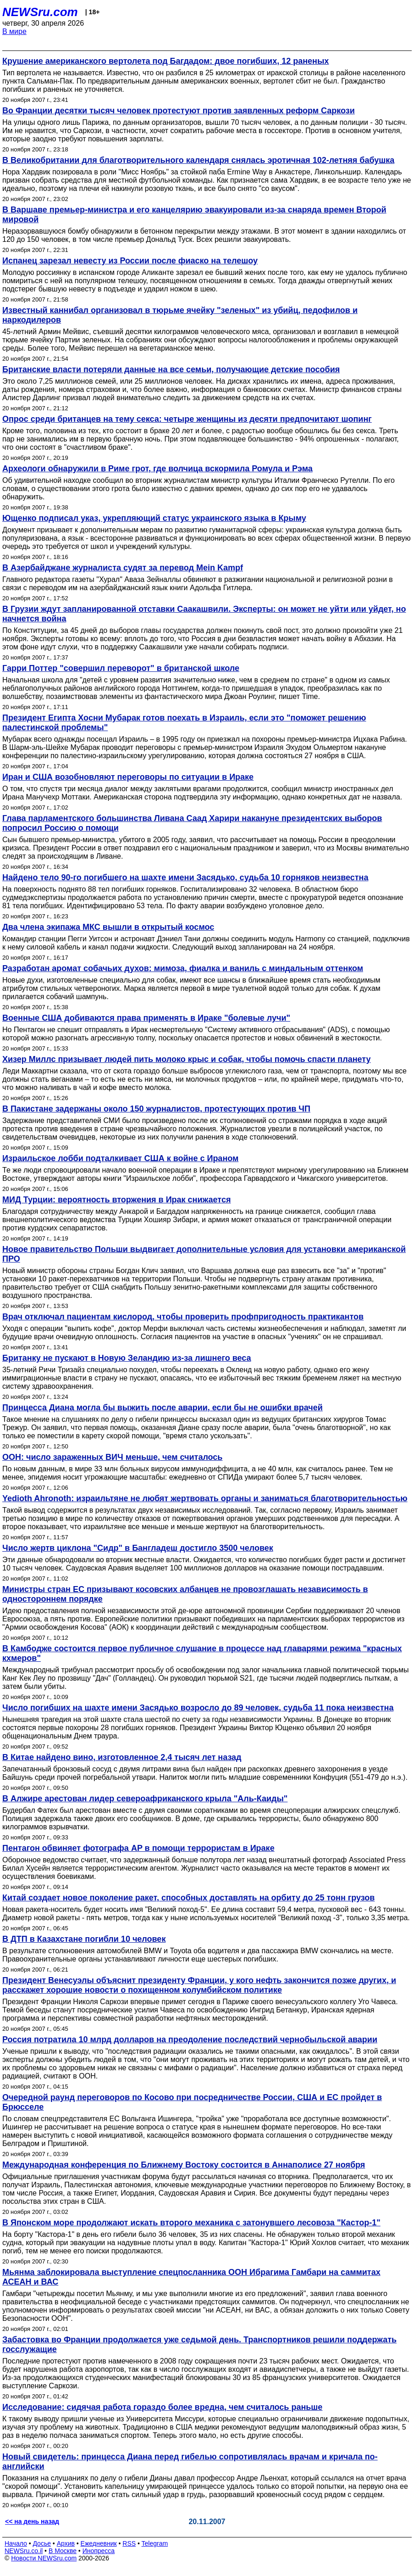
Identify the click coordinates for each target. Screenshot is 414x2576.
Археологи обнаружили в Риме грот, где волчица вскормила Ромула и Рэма (157, 468)
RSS (129, 2543)
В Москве (63, 2550)
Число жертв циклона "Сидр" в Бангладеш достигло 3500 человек (137, 1548)
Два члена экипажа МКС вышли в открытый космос (108, 927)
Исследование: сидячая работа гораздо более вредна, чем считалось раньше (162, 2407)
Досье (42, 2543)
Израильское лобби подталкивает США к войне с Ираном (120, 1158)
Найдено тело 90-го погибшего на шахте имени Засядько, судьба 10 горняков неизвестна (185, 877)
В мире (14, 31)
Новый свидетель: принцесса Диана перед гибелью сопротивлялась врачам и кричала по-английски (190, 2461)
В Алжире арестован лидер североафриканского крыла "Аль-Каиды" (144, 1798)
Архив (66, 2543)
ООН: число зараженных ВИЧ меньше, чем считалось (112, 1457)
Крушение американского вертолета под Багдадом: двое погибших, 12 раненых (165, 61)
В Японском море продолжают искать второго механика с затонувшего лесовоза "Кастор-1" (191, 2222)
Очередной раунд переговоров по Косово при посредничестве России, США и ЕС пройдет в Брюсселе (192, 2102)
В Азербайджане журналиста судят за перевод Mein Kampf (122, 567)
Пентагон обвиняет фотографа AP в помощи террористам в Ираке (138, 1848)
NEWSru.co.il (24, 2550)
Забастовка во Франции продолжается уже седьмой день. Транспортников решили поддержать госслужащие (199, 2344)
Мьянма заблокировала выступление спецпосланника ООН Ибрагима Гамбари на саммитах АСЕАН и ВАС (191, 2277)
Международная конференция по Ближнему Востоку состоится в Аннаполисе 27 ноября (183, 2164)
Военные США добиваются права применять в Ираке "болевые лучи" (146, 1018)
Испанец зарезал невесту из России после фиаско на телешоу (130, 260)
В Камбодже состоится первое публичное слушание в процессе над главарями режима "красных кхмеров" (202, 1653)
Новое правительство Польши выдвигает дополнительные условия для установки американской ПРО (204, 1254)
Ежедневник (99, 2543)
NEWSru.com (40, 12)
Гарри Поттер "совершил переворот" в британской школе (120, 668)
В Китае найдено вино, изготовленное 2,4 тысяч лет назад (122, 1757)
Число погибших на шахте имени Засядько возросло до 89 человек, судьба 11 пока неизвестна (197, 1707)
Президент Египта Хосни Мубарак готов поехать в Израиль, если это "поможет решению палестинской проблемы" (184, 722)
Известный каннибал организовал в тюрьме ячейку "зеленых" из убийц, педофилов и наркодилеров (180, 315)
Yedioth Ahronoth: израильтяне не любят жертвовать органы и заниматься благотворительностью (205, 1498)
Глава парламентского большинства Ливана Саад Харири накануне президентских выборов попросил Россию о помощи (192, 823)
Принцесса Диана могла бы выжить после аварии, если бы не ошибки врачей (162, 1407)
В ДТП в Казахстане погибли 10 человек (84, 1939)
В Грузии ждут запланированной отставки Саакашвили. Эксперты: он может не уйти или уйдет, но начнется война (204, 613)
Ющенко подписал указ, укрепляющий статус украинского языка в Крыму (154, 518)
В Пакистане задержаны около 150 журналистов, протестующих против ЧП (156, 1108)
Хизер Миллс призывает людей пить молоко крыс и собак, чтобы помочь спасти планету (186, 1059)
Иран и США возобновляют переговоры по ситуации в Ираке (128, 777)
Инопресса (99, 2550)
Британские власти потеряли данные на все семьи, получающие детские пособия (171, 369)
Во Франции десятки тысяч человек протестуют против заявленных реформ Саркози (178, 110)
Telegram (155, 2543)
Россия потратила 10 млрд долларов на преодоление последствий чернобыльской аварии (189, 2039)
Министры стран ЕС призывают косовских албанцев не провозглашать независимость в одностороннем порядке (185, 1594)
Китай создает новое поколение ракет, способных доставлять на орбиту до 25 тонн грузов (188, 1897)
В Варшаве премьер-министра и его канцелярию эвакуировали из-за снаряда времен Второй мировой (194, 214)
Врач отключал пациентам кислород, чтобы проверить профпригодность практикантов (183, 1316)
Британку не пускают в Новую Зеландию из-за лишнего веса (126, 1358)
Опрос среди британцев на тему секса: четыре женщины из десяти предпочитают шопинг (187, 419)
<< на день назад (32, 2521)
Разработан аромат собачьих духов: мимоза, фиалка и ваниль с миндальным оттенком (182, 968)
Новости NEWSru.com (44, 2558)
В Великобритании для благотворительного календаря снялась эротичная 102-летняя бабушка (198, 160)
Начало (16, 2543)
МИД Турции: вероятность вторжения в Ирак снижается (116, 1199)
